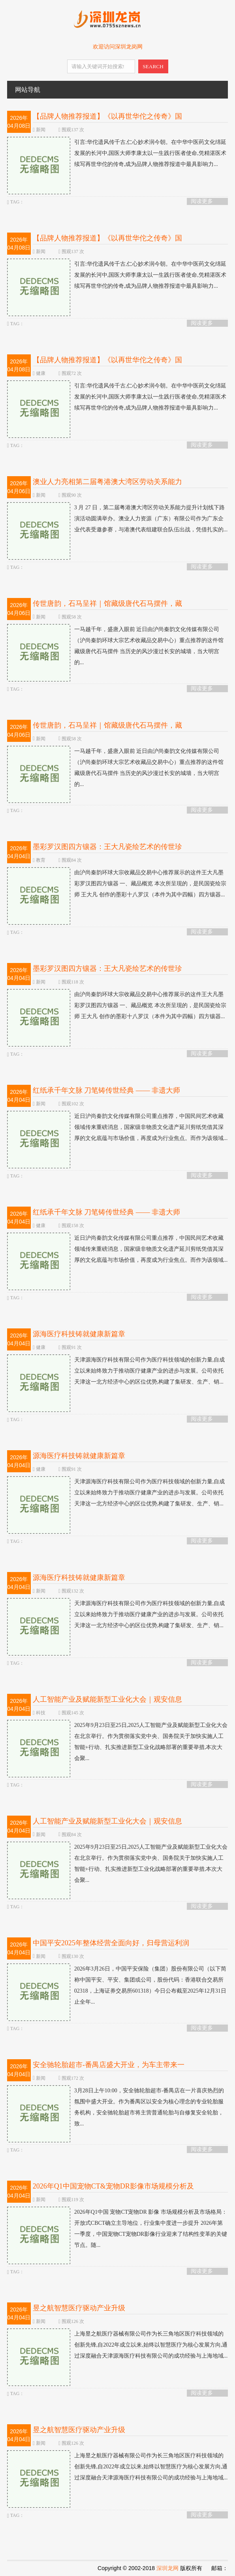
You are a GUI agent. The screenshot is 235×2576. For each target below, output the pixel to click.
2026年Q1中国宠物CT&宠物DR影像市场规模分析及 (113, 2186)
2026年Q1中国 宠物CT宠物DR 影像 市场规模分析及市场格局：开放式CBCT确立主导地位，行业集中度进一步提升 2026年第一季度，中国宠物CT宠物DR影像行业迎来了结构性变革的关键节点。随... (117, 2229)
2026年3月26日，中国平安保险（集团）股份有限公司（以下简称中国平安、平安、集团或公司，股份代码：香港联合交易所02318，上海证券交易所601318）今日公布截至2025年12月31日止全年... (116, 1985)
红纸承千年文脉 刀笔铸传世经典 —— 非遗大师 (106, 1090)
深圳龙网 (167, 2568)
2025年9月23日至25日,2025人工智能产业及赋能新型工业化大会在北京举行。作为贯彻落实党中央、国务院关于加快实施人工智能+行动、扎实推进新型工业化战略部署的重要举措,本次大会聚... (117, 1742)
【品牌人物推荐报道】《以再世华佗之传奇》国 (107, 116)
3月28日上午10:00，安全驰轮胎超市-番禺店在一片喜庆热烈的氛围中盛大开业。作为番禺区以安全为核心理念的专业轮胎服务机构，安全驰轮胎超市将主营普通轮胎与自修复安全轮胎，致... (115, 2107)
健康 (40, 373)
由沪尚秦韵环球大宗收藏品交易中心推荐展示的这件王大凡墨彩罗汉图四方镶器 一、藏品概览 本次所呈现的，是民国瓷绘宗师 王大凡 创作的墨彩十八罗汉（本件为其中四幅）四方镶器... (116, 883)
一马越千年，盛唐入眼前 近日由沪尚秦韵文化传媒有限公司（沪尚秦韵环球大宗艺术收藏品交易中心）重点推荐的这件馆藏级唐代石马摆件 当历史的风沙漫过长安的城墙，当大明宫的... (115, 646)
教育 (40, 860)
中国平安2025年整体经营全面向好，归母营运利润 (111, 1943)
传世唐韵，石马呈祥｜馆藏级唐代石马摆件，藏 (107, 603)
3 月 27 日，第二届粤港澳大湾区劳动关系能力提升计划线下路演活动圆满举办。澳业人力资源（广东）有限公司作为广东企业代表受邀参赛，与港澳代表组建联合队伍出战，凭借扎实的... (117, 518)
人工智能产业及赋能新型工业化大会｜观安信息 (107, 1699)
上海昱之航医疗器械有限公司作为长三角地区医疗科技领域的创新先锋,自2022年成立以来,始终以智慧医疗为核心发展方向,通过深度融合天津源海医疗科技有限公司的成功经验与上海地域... (117, 2345)
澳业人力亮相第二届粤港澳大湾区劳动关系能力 (107, 482)
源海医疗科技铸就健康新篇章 (79, 1334)
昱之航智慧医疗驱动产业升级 (79, 2308)
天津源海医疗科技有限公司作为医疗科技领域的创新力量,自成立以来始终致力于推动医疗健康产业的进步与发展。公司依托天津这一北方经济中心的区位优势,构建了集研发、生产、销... (116, 1371)
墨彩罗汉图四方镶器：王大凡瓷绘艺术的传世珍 (107, 847)
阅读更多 (202, 201)
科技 (40, 1712)
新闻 (40, 129)
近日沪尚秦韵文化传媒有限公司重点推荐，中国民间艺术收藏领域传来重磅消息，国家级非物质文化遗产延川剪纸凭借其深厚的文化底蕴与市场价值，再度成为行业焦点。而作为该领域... (117, 1127)
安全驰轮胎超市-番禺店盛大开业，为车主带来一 (108, 2065)
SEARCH (153, 66)
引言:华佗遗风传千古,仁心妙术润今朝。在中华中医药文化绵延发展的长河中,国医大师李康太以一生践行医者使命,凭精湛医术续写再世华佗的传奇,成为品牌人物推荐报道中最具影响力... (116, 153)
